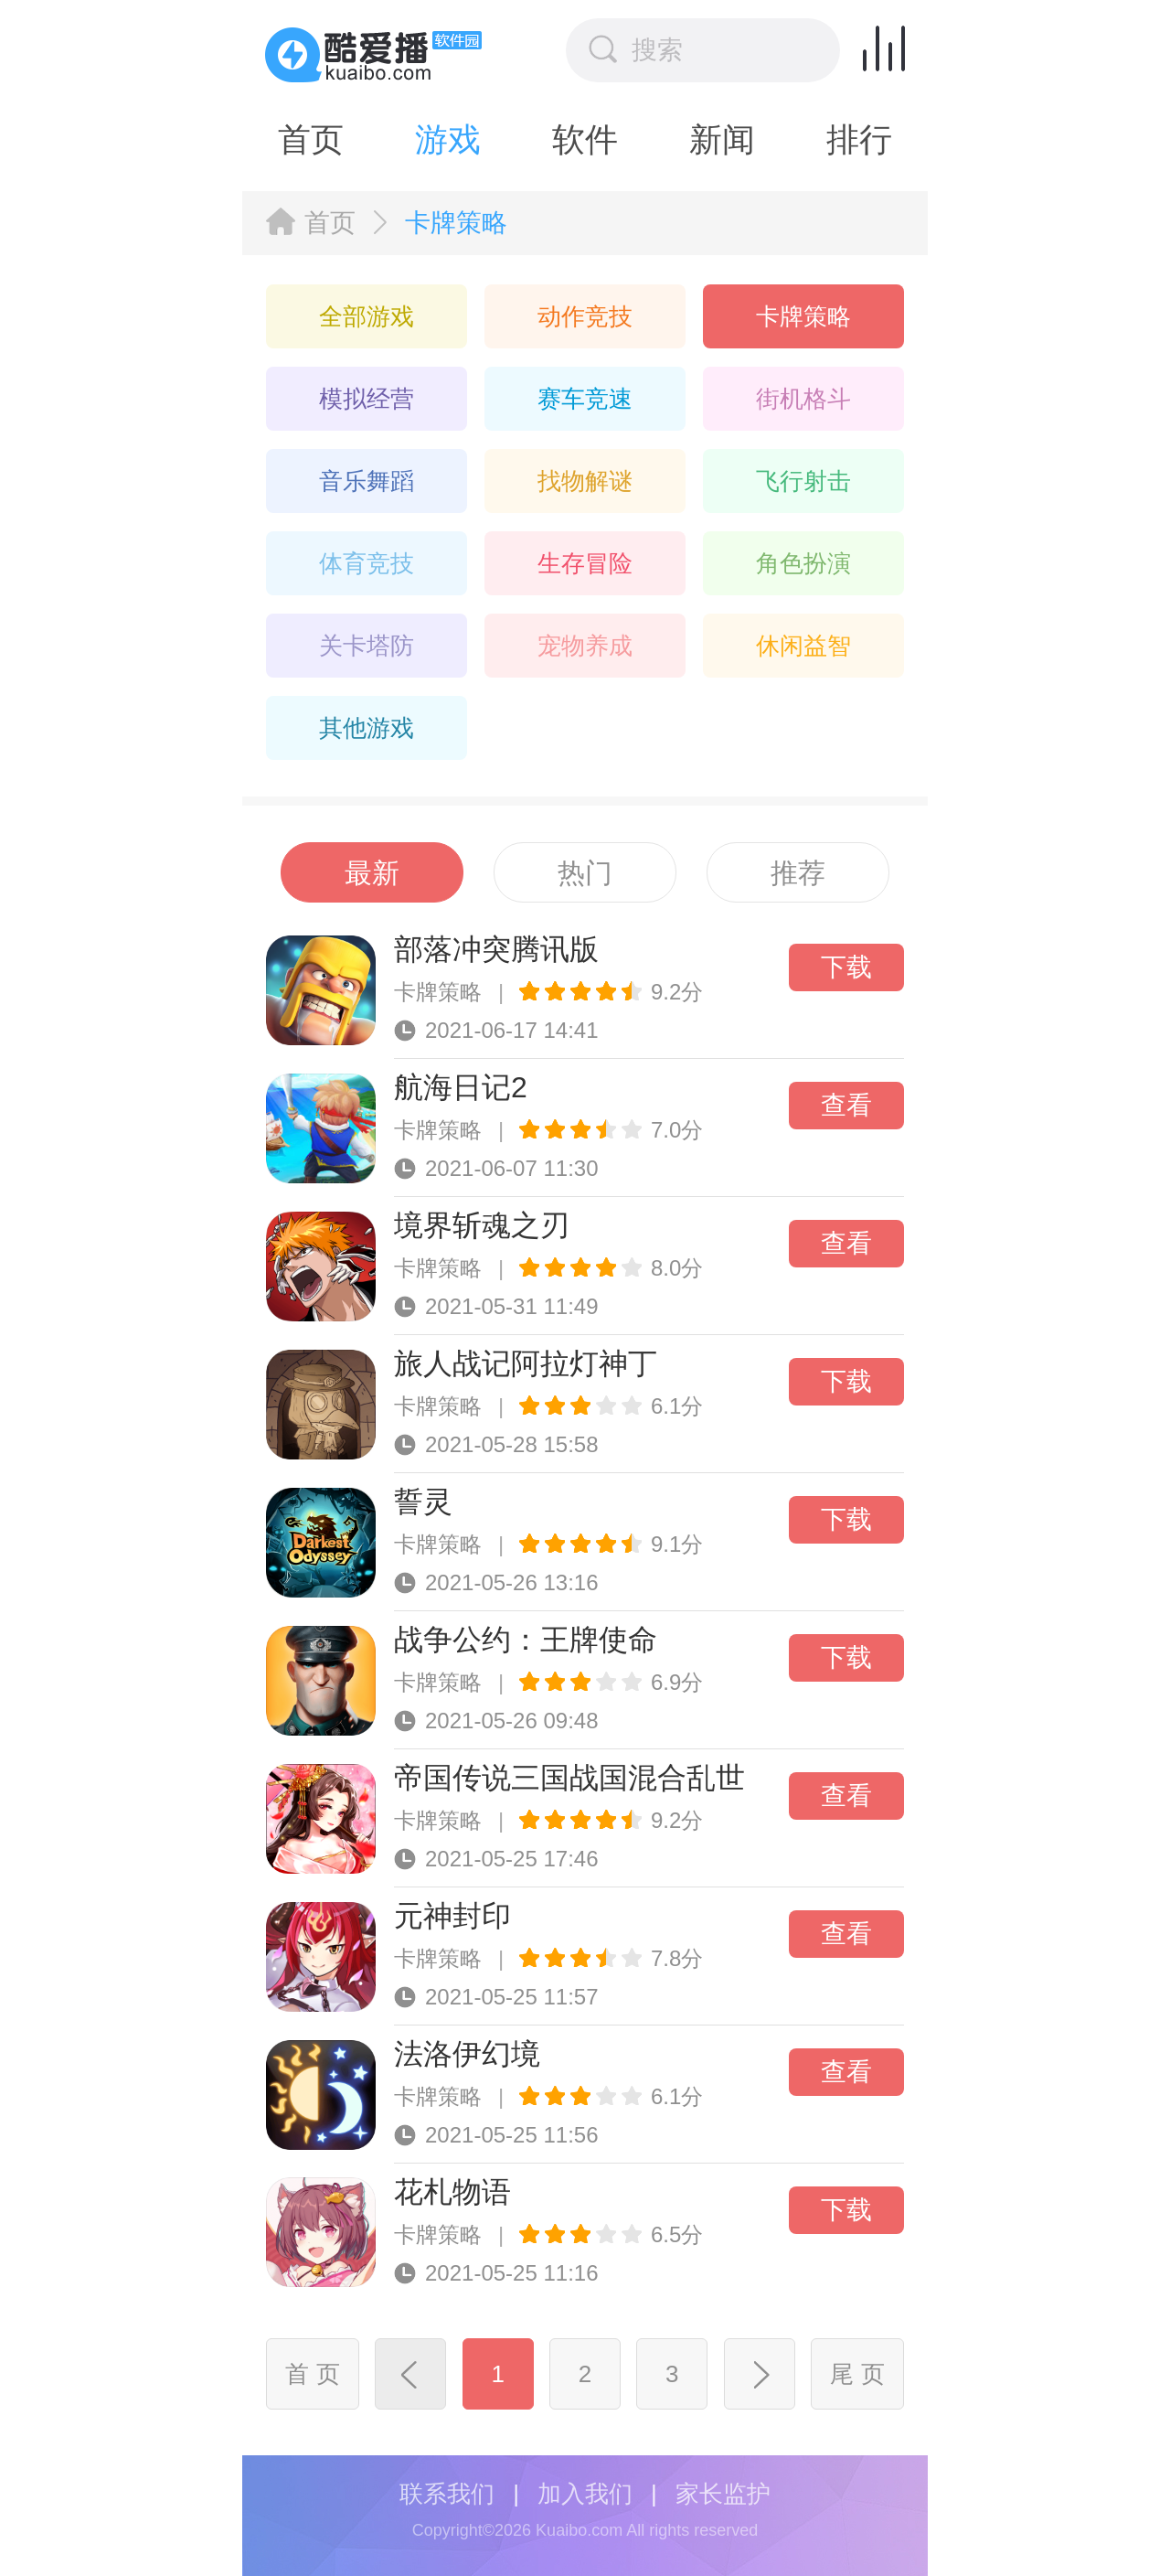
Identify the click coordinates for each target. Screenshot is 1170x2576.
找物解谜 (585, 481)
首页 (311, 139)
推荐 (798, 873)
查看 (846, 1105)
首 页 (312, 2374)
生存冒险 (585, 563)
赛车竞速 (585, 398)
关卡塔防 (366, 645)
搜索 (636, 49)
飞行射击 (803, 481)
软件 (585, 139)
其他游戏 (366, 728)
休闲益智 (803, 645)
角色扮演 (803, 563)
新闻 (722, 139)
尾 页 (857, 2374)
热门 (585, 873)
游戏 (448, 139)
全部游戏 (366, 316)
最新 (372, 873)
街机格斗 (803, 398)
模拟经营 (366, 398)
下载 (846, 967)
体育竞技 (366, 563)
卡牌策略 (803, 316)
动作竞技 (585, 316)
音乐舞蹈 (366, 481)
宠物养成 (585, 645)
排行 (859, 139)
